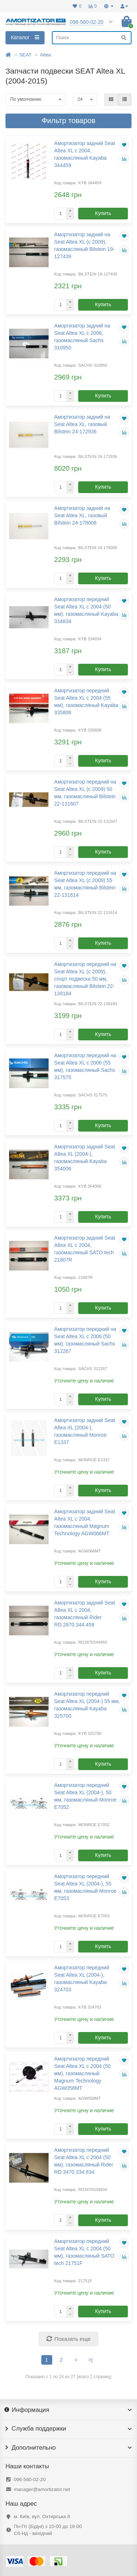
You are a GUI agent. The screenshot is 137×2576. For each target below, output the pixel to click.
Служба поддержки (68, 2428)
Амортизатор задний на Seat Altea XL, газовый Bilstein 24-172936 (82, 424)
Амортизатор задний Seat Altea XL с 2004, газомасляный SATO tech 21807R (84, 1249)
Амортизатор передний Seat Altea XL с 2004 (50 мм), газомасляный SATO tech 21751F (84, 2252)
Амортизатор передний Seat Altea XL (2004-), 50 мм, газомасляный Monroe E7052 (85, 1796)
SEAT (25, 55)
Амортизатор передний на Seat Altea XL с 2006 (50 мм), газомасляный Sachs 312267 (85, 1340)
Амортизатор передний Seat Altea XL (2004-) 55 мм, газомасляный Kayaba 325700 (87, 1705)
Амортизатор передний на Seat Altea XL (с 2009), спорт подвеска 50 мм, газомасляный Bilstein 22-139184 (85, 978)
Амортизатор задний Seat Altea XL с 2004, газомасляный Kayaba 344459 (84, 154)
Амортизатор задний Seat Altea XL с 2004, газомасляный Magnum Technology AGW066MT (84, 1522)
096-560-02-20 (30, 2479)
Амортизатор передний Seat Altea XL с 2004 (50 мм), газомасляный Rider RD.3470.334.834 (83, 2161)
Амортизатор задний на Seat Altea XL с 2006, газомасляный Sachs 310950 (82, 337)
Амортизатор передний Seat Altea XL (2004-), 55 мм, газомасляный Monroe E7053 (85, 1887)
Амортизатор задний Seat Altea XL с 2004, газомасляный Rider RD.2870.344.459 (84, 1614)
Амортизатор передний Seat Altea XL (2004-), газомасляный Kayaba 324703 (81, 1978)
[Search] (92, 37)
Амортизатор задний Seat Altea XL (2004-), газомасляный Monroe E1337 (84, 1431)
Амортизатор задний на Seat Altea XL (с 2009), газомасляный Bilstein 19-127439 (84, 245)
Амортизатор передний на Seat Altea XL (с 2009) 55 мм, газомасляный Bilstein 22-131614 (85, 884)
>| (90, 2360)
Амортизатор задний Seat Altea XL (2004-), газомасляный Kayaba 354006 (84, 1158)
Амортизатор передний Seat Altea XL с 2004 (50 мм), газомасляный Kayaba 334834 (86, 610)
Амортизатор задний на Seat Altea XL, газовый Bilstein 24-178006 (82, 515)
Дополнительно (68, 2447)
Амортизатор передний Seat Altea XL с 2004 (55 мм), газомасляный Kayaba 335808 (86, 701)
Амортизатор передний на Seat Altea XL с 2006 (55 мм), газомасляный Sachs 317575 (85, 1066)
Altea (45, 55)
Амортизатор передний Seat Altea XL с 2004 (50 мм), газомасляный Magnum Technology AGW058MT (82, 2073)
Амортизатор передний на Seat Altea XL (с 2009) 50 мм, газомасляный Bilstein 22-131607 (85, 793)
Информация (68, 2410)
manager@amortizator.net (42, 2489)
